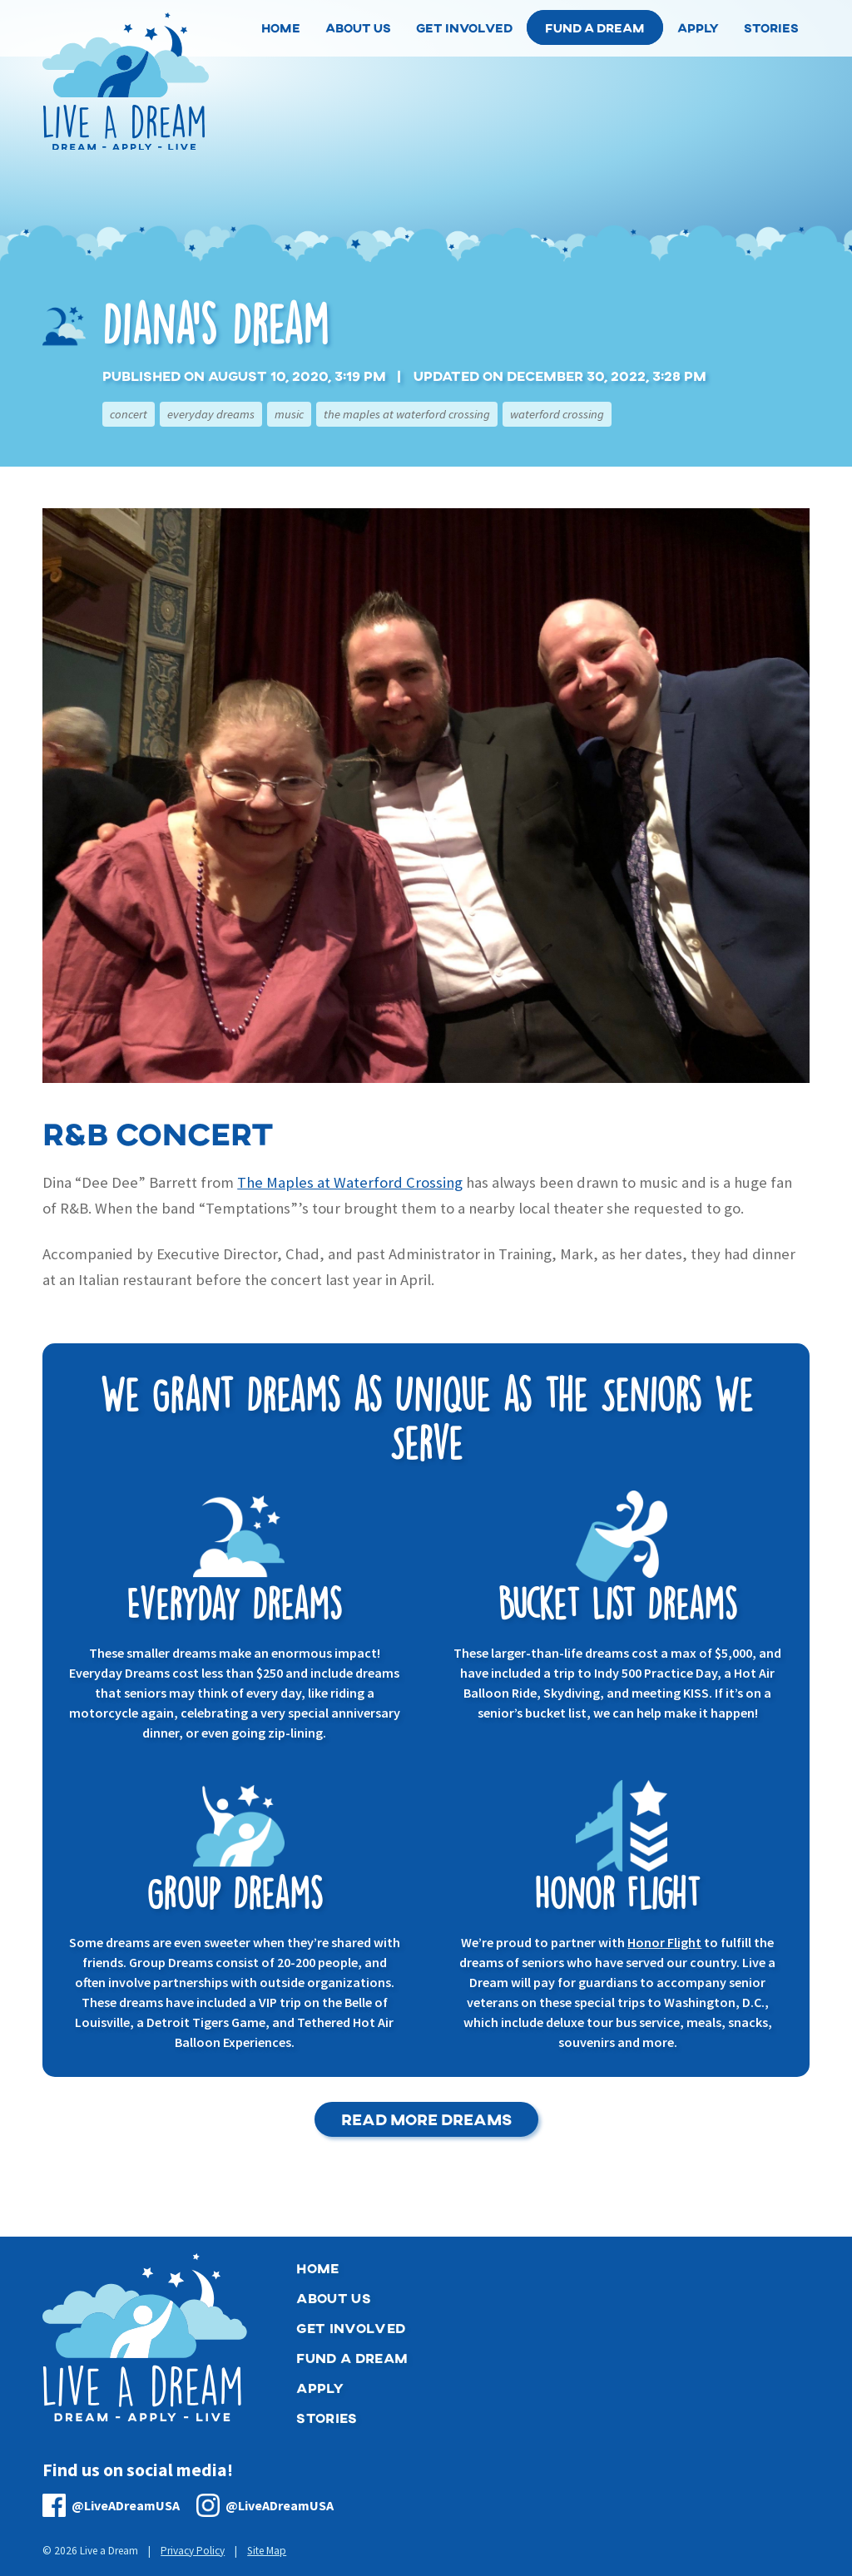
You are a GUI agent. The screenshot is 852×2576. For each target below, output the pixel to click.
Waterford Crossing (557, 414)
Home (317, 2268)
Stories (326, 2417)
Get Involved (350, 2328)
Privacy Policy (193, 2551)
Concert (128, 414)
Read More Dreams (426, 2119)
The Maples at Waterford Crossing (407, 414)
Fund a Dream (595, 27)
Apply (320, 2388)
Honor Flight (664, 1942)
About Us (333, 2298)
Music (289, 414)
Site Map (266, 2551)
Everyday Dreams (211, 414)
